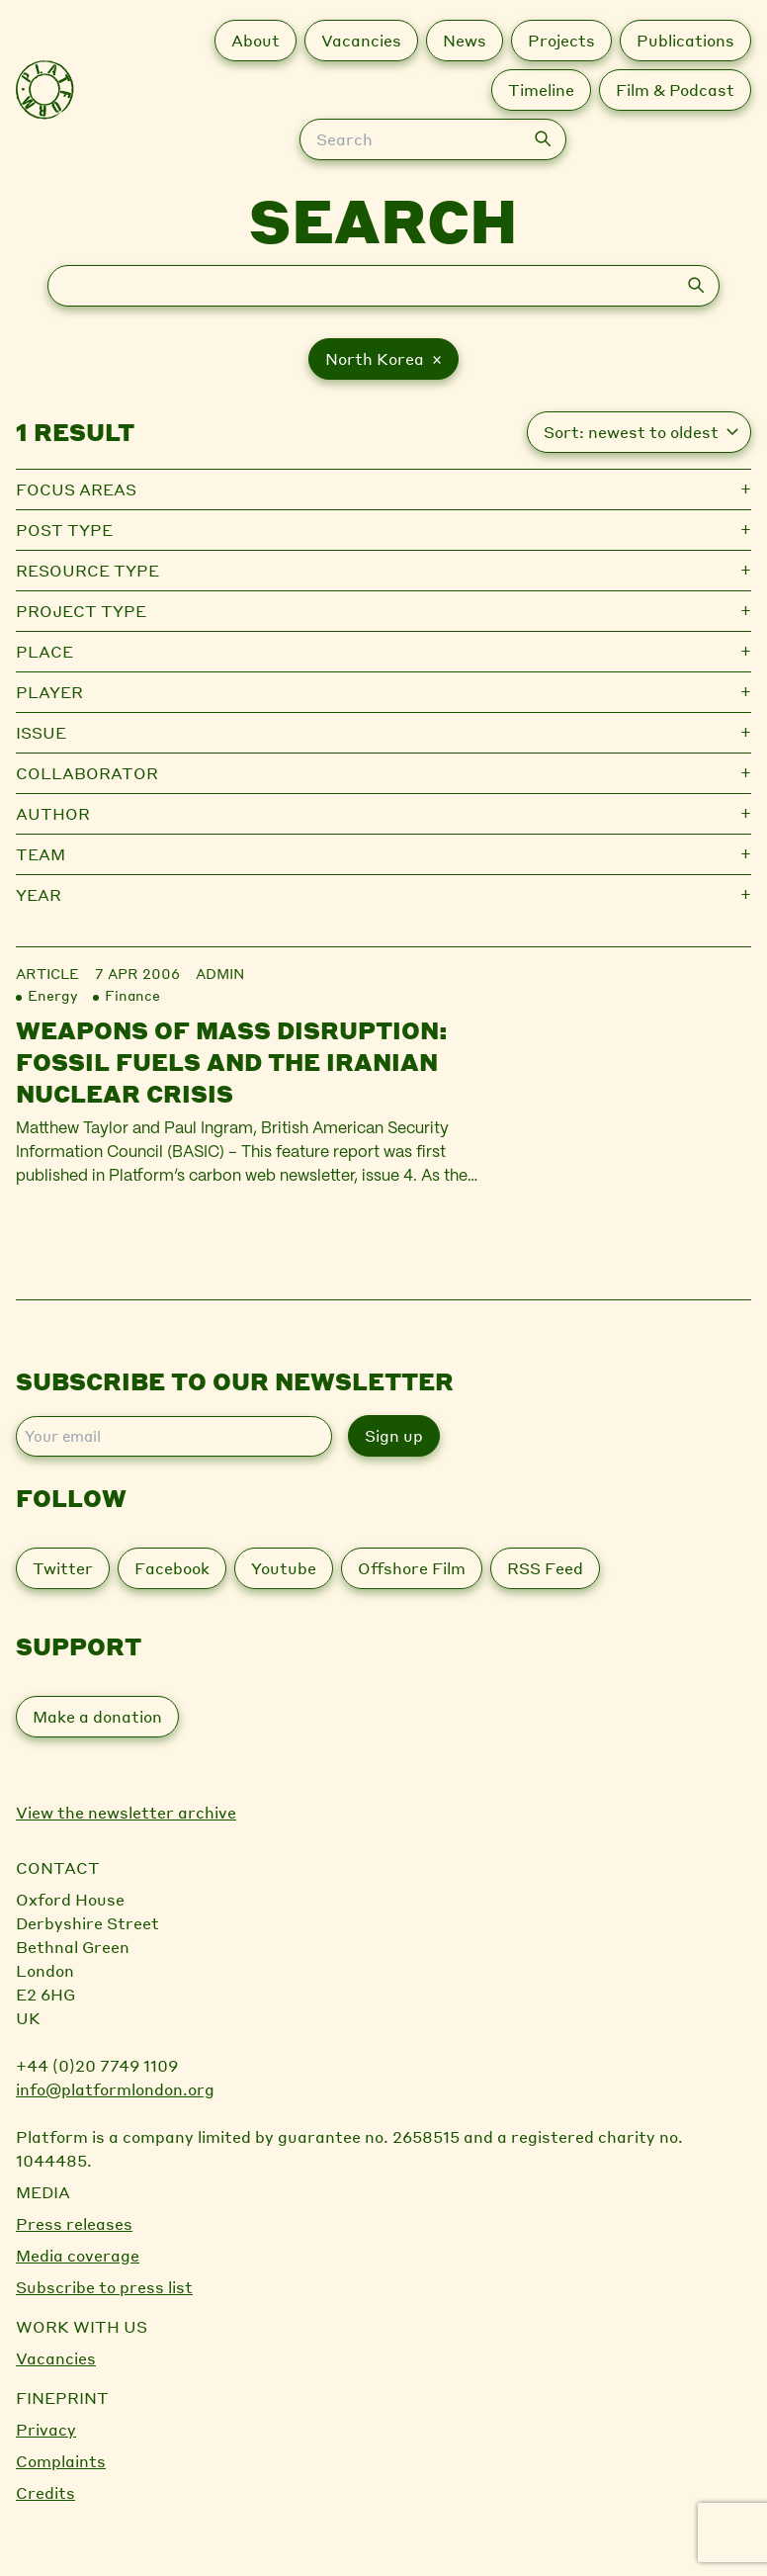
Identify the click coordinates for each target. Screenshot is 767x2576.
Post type (64, 529)
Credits (45, 2492)
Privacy (46, 2429)
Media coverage (77, 2255)
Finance (132, 995)
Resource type (87, 570)
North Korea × (383, 358)
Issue (41, 732)
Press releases (74, 2223)
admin (220, 973)
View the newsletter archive (126, 1812)
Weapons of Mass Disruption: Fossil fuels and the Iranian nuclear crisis (232, 1062)
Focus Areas (76, 489)
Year (38, 894)
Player (49, 691)
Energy (52, 995)
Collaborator (87, 772)
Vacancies (56, 2358)
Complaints (61, 2460)
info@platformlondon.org (115, 2089)
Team (40, 854)
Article (47, 973)
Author (53, 813)
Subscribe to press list (104, 2286)
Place (44, 651)
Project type (81, 610)
